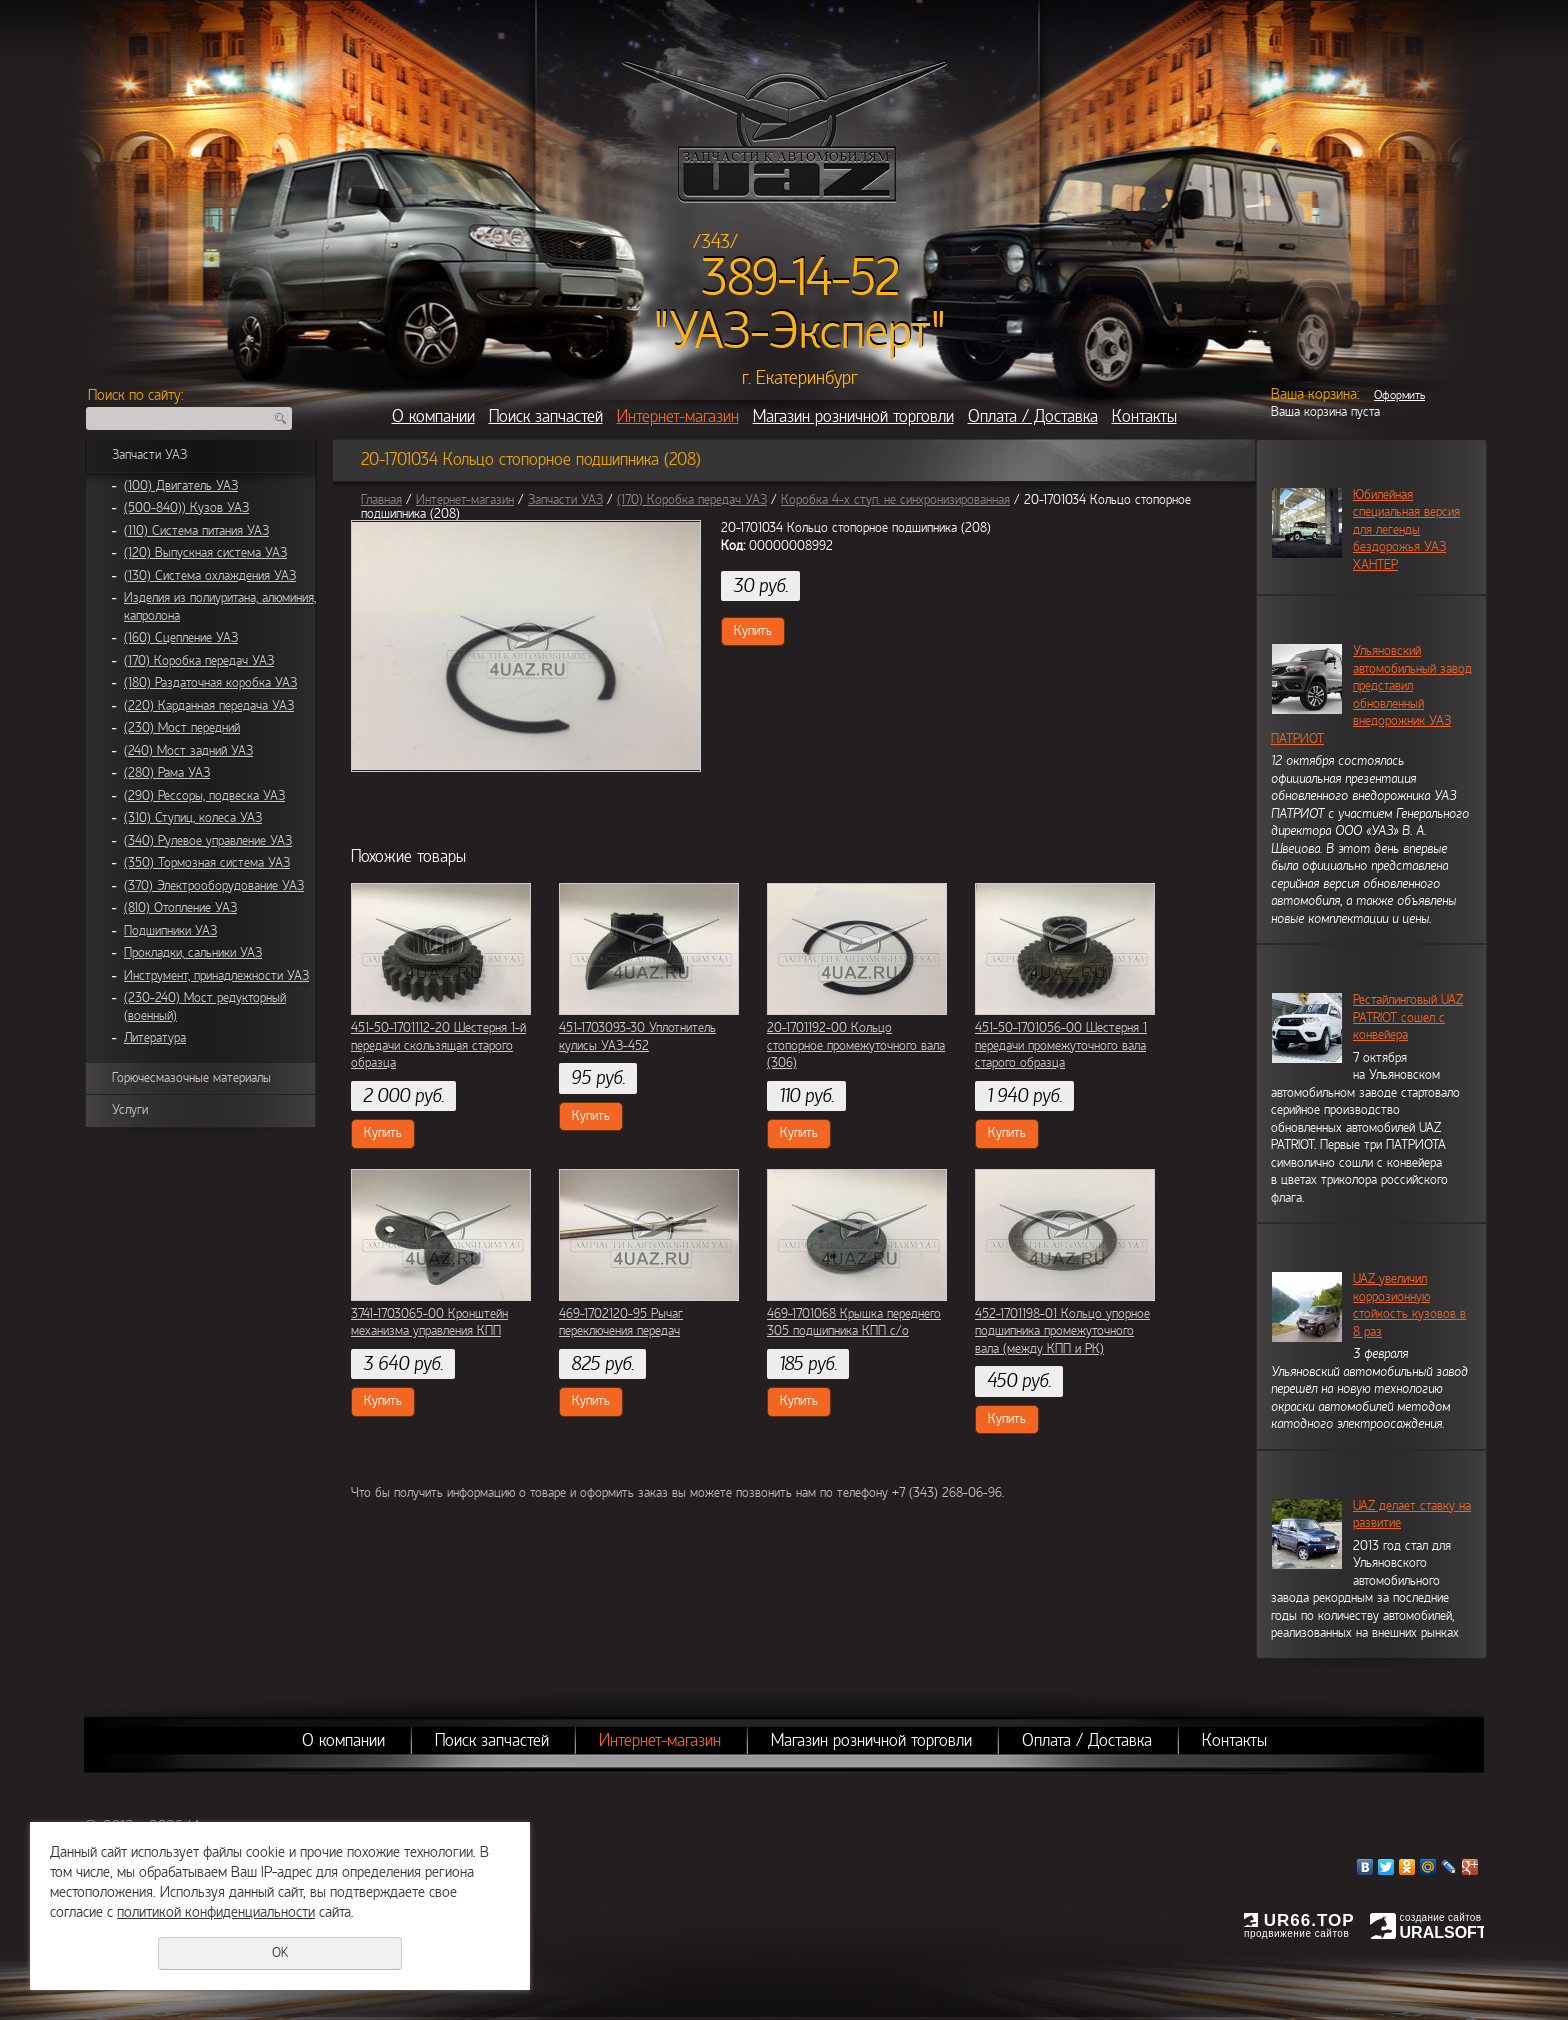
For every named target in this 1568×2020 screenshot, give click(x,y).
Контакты (1144, 416)
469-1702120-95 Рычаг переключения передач (621, 1323)
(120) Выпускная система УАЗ (205, 553)
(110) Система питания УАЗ (196, 531)
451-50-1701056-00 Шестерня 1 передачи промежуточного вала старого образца (1061, 1045)
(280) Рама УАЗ (167, 773)
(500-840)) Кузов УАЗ (186, 508)
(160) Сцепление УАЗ (181, 638)
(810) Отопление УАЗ (180, 908)
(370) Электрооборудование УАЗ (214, 886)
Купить (753, 631)
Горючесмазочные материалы (191, 1078)
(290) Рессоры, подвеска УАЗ (204, 796)
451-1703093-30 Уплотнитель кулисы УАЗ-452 (637, 1037)
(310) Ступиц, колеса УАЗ (193, 818)
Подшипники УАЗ (170, 931)
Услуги (130, 1110)
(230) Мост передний (182, 728)
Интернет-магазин (678, 416)
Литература (155, 1038)
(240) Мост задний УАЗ (188, 751)
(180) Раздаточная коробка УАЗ (210, 683)
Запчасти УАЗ (149, 455)
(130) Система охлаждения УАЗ (210, 576)
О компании (433, 416)
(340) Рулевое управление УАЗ (208, 841)
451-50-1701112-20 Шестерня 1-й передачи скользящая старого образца (438, 1045)
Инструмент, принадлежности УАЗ (216, 976)
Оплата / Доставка (1033, 416)
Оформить (1399, 395)
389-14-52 (800, 278)
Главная (381, 500)
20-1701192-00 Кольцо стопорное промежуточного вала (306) (856, 1045)
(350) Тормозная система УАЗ (207, 863)
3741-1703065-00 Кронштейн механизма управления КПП (429, 1323)
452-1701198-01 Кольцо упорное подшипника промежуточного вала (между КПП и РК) (1062, 1331)
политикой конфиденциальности (216, 1912)
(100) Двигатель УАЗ (181, 486)
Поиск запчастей (546, 416)
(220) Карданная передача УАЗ (209, 706)
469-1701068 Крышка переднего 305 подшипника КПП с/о (854, 1323)
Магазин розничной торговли (853, 416)
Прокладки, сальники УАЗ (193, 953)
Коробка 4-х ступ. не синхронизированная (895, 500)
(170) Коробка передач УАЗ (199, 661)
